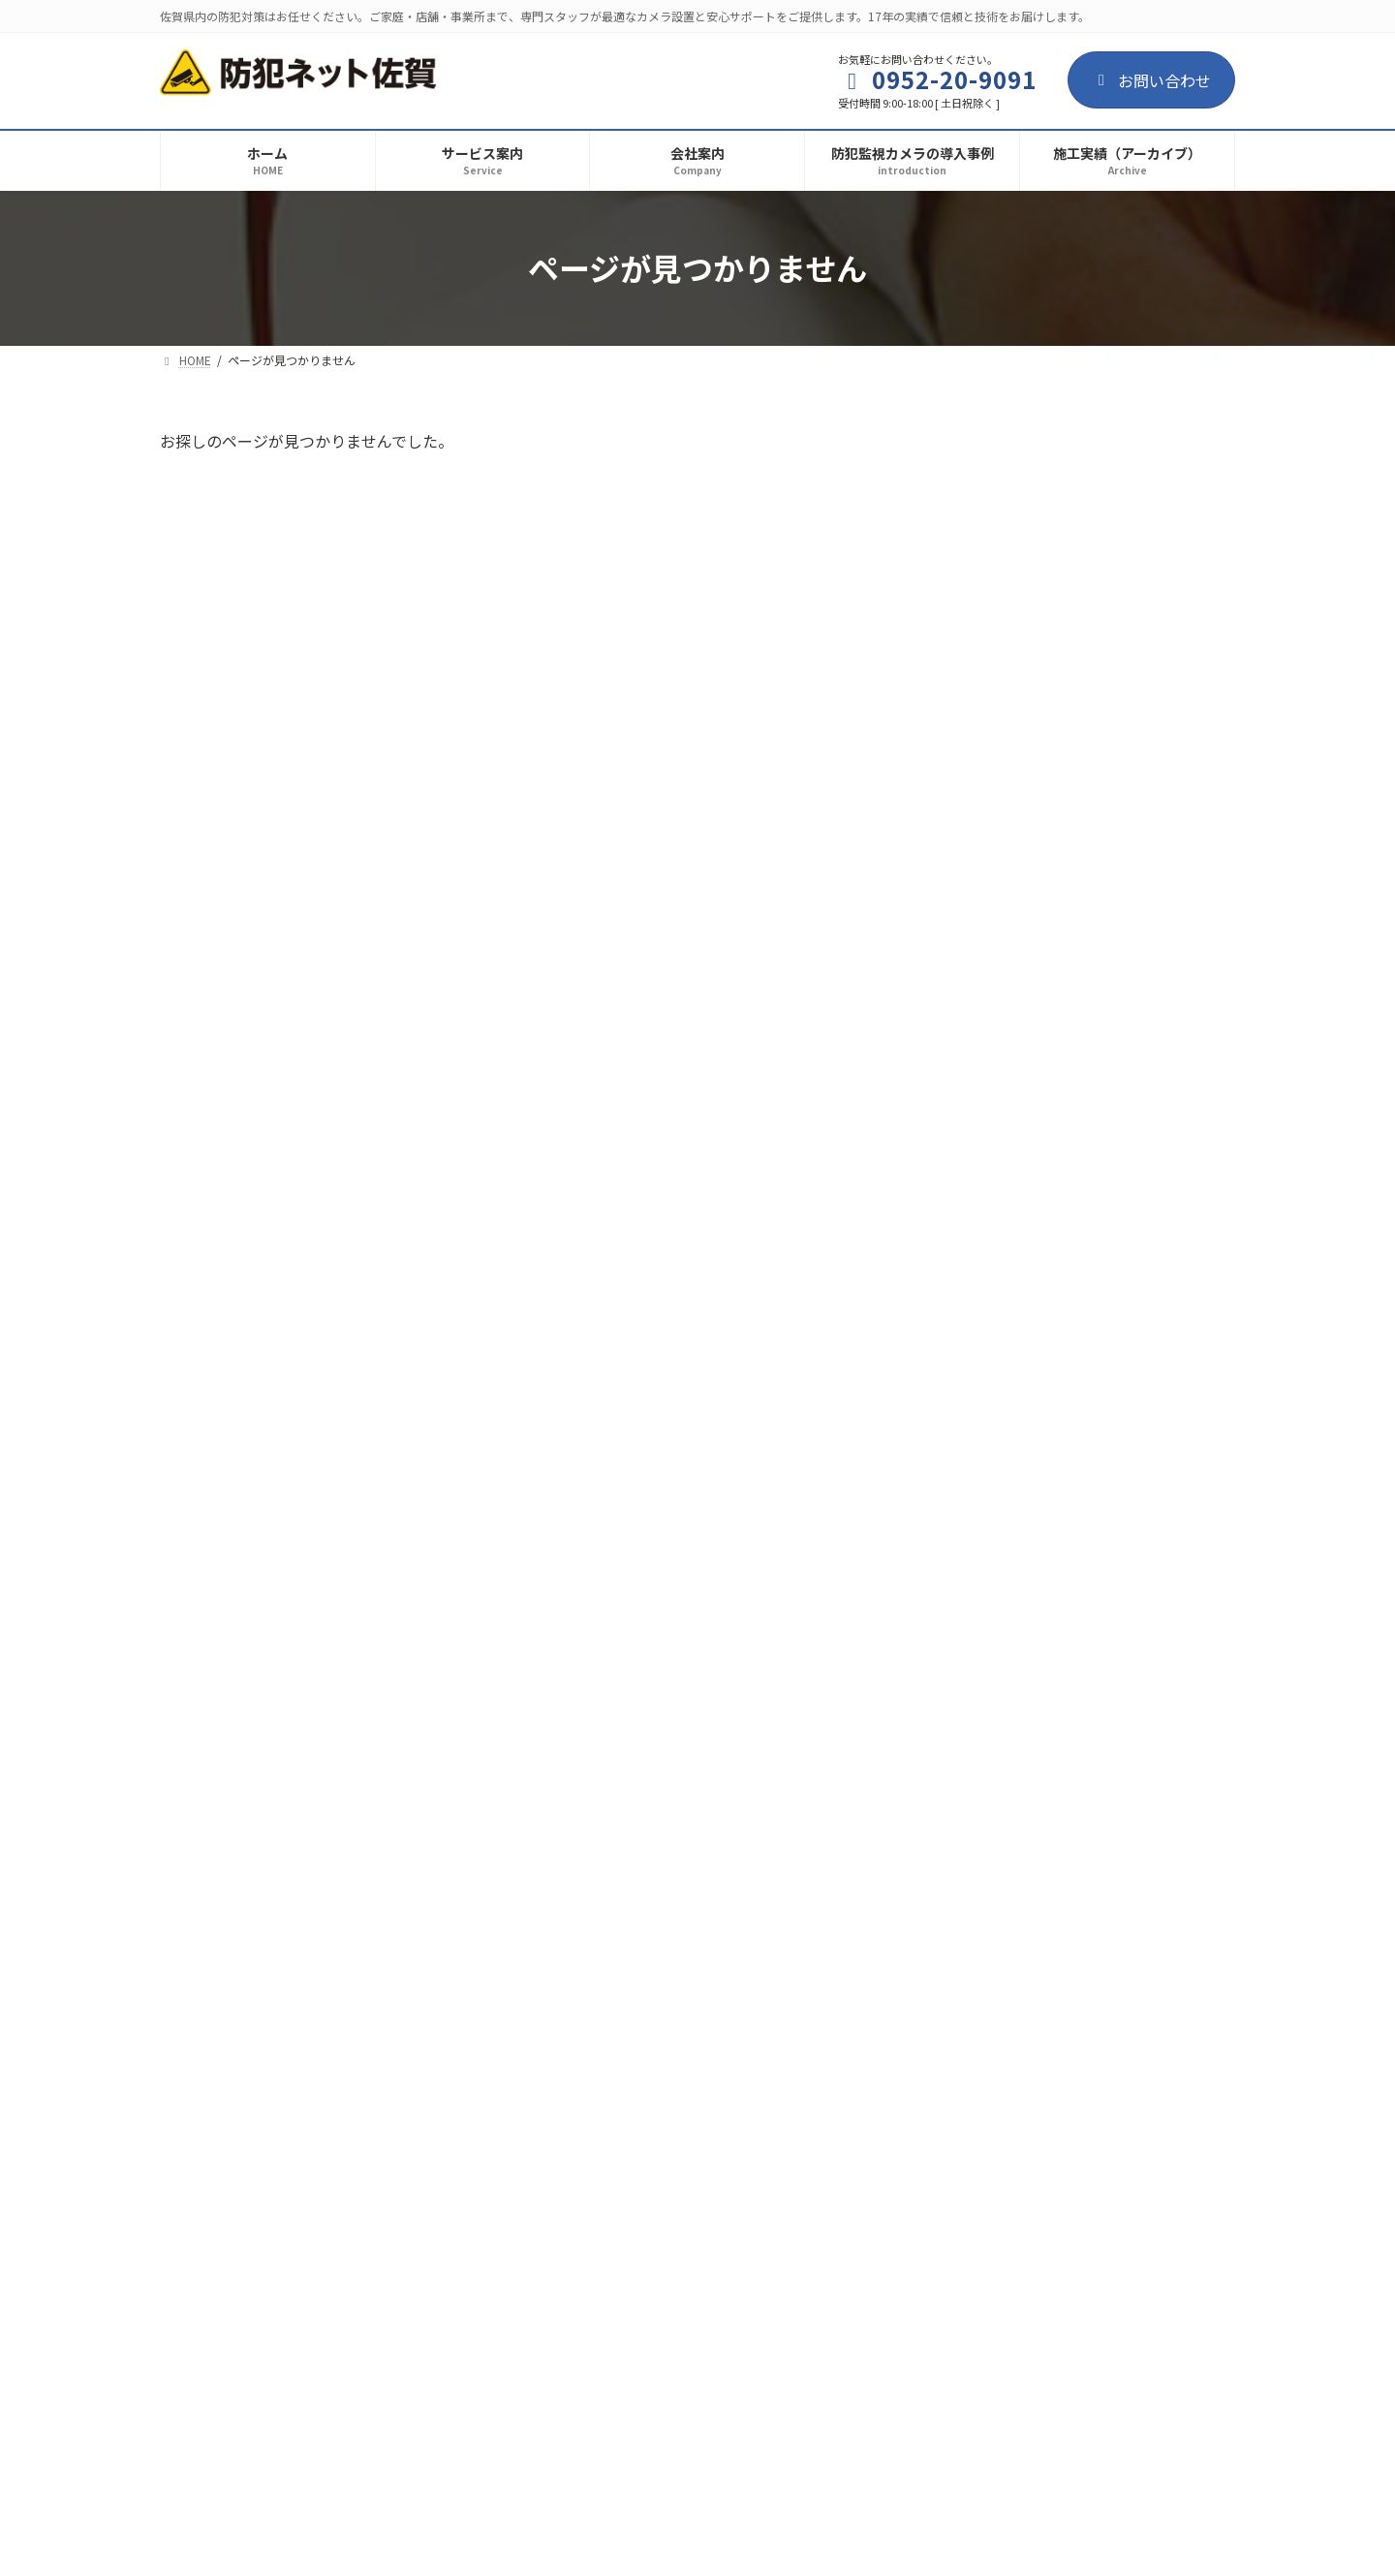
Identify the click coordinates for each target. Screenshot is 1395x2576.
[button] (697, 2168)
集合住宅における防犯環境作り (1045, 580)
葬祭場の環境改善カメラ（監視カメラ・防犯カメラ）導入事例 (1084, 1175)
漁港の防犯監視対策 (1006, 657)
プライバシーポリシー (250, 2279)
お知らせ (1057, 865)
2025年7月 (983, 1403)
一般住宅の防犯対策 (1006, 889)
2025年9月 (983, 1365)
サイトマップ (404, 2279)
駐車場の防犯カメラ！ (1014, 1263)
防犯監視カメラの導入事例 (1096, 479)
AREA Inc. (728, 2542)
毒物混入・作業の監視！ (1022, 811)
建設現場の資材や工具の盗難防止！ (1061, 735)
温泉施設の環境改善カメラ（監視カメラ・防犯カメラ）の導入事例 (1084, 1076)
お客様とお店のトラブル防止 (1037, 502)
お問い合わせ (1151, 80)
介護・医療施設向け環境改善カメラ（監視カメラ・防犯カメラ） (1084, 977)
